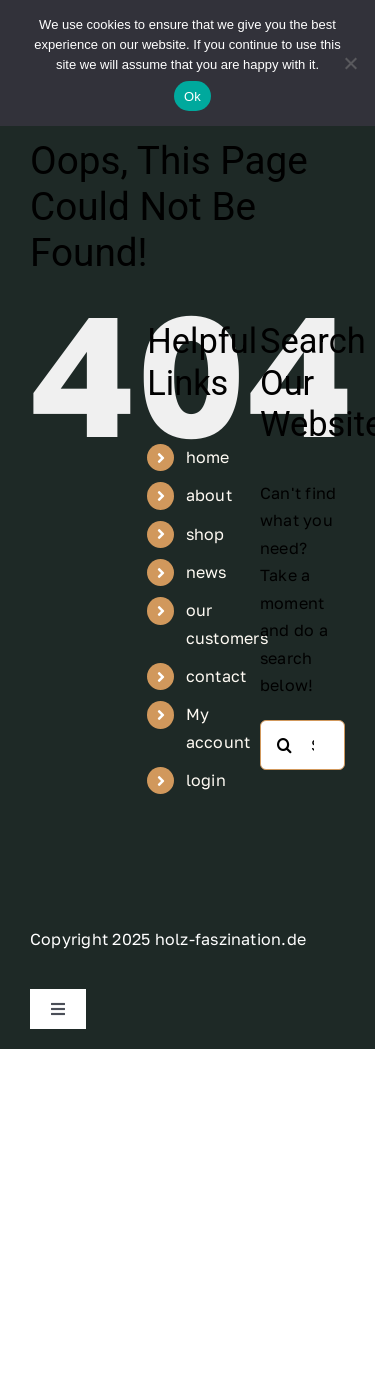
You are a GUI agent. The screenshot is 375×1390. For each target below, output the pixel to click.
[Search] (285, 745)
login (206, 780)
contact (216, 676)
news (206, 572)
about (209, 495)
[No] (350, 63)
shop (205, 534)
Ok (192, 96)
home (208, 457)
